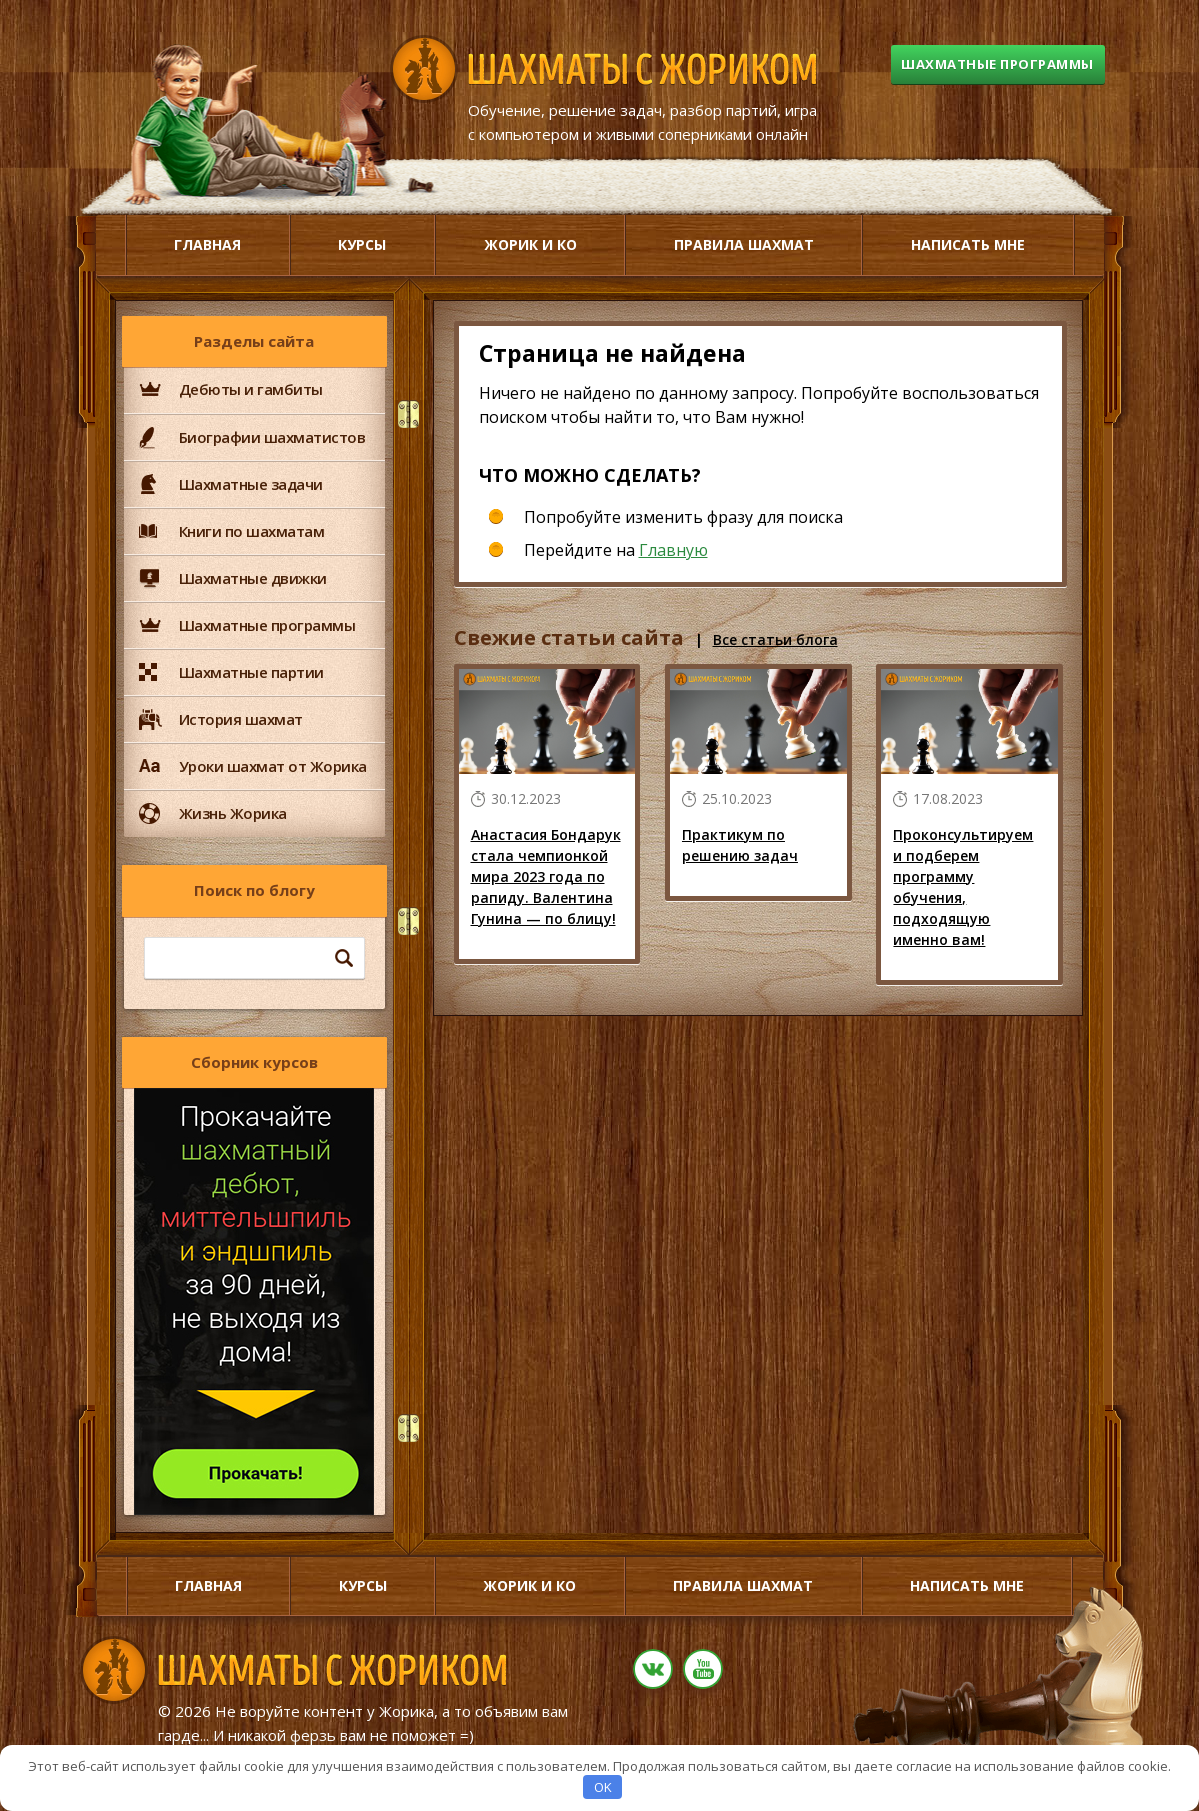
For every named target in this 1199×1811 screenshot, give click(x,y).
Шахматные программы (987, 66)
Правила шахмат (744, 244)
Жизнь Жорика (233, 813)
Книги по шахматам (252, 531)
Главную (673, 550)
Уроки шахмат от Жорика (273, 766)
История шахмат (241, 719)
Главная (207, 244)
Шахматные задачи (251, 484)
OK (603, 1787)
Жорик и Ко (530, 244)
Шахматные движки (253, 578)
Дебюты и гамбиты (251, 389)
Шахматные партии (251, 672)
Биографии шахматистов (272, 437)
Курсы (362, 244)
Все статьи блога (775, 639)
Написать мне (968, 244)
